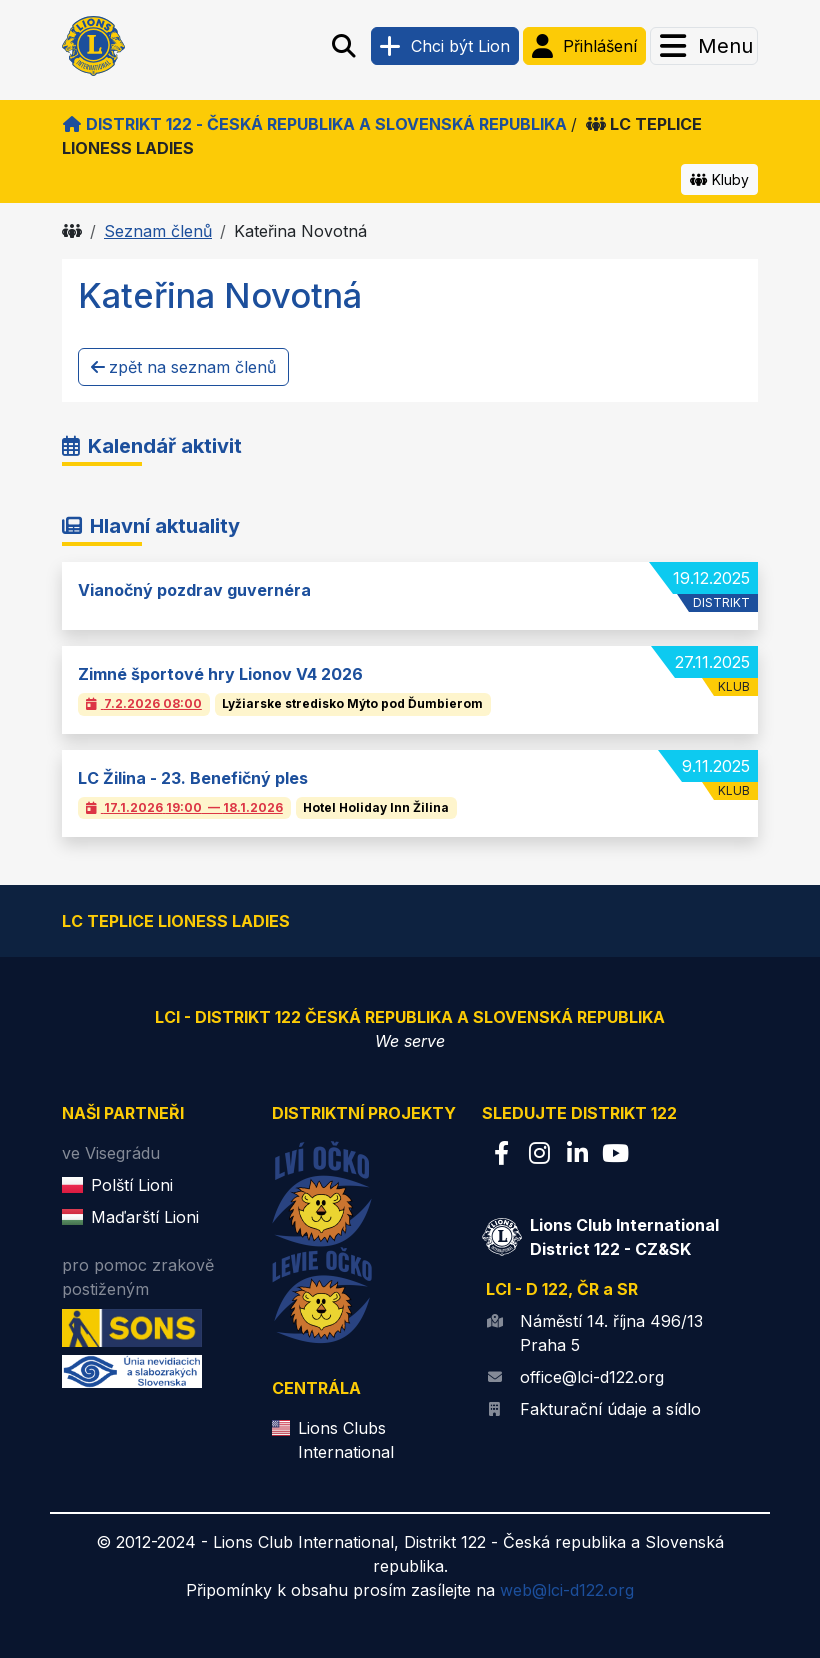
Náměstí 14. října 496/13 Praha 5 (611, 1333)
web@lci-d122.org (567, 1590)
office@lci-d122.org (592, 1377)
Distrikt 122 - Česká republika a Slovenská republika (314, 124)
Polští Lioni (132, 1185)
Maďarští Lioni (145, 1217)
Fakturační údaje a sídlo (610, 1409)
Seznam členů (158, 231)
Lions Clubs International (346, 1440)
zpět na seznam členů (183, 367)
